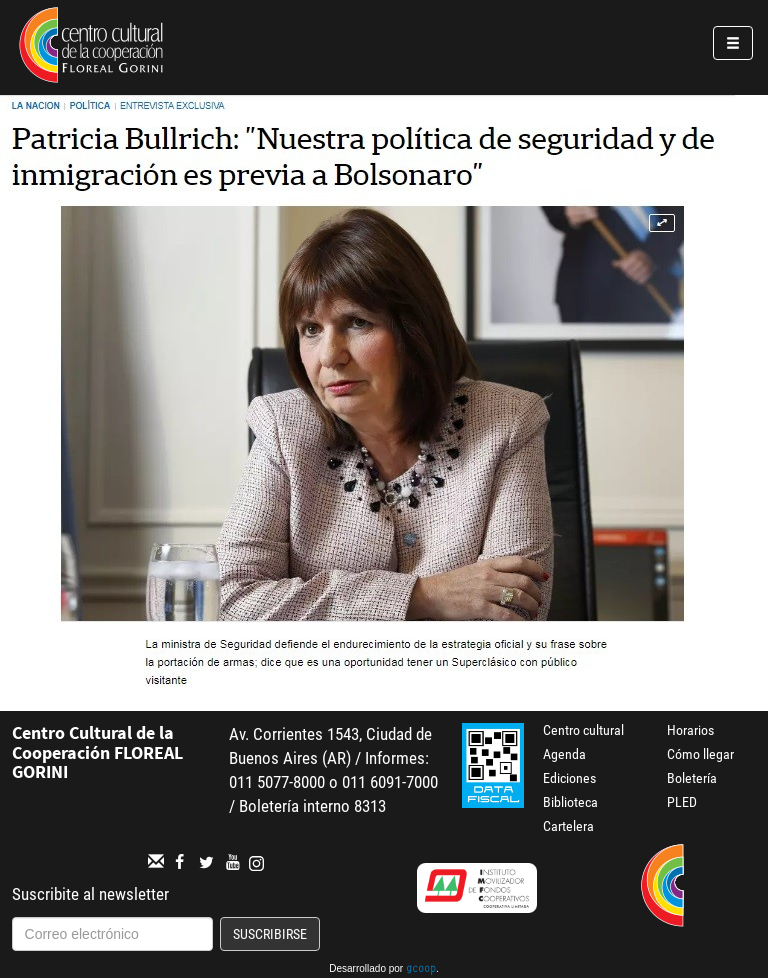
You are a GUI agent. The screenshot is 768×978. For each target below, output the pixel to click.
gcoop (421, 970)
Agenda (564, 754)
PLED (682, 802)
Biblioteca (570, 802)
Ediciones (569, 778)
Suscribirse (270, 934)
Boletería (692, 778)
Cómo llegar (700, 754)
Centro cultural (583, 730)
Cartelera (568, 826)
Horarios (690, 730)
